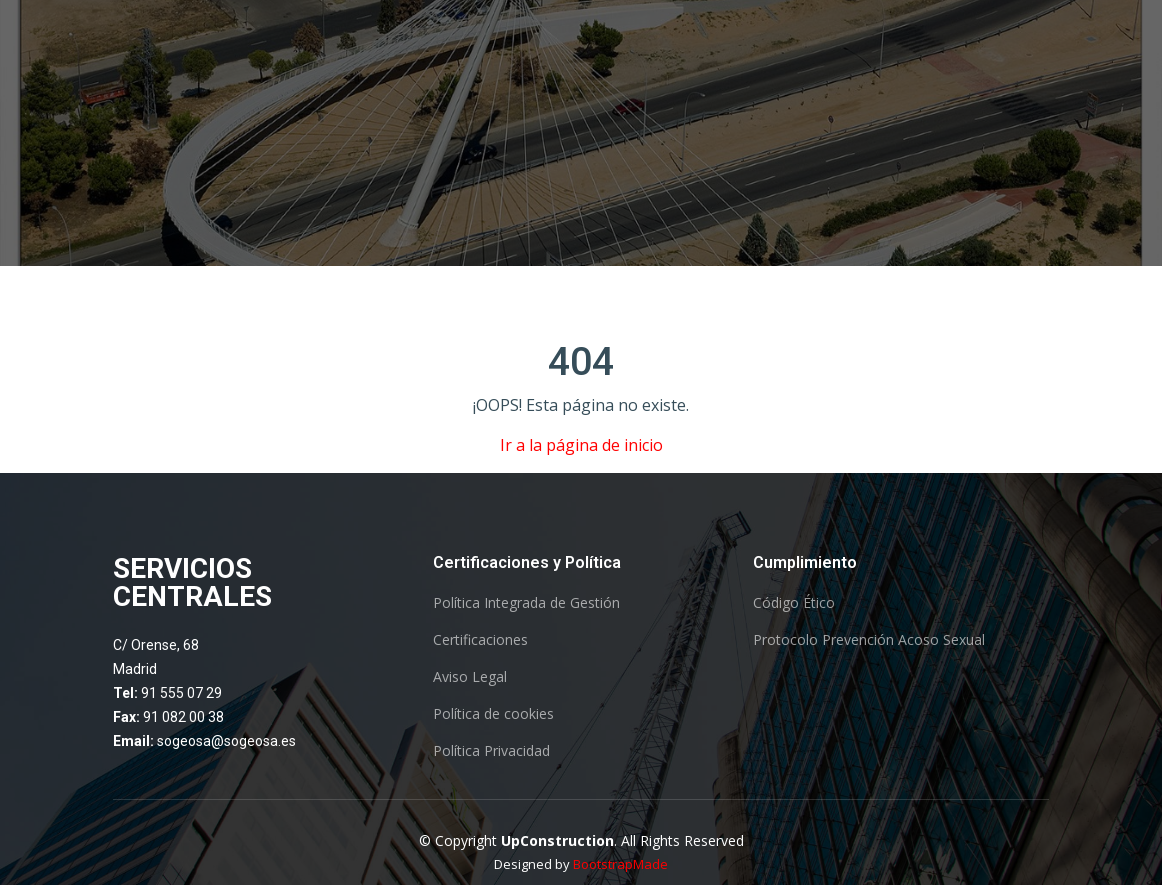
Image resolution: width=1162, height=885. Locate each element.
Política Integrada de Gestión (526, 603)
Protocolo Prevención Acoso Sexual (869, 640)
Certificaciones (480, 640)
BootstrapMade (620, 864)
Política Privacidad (491, 751)
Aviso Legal (470, 677)
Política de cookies (493, 714)
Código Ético (794, 603)
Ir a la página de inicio (581, 445)
